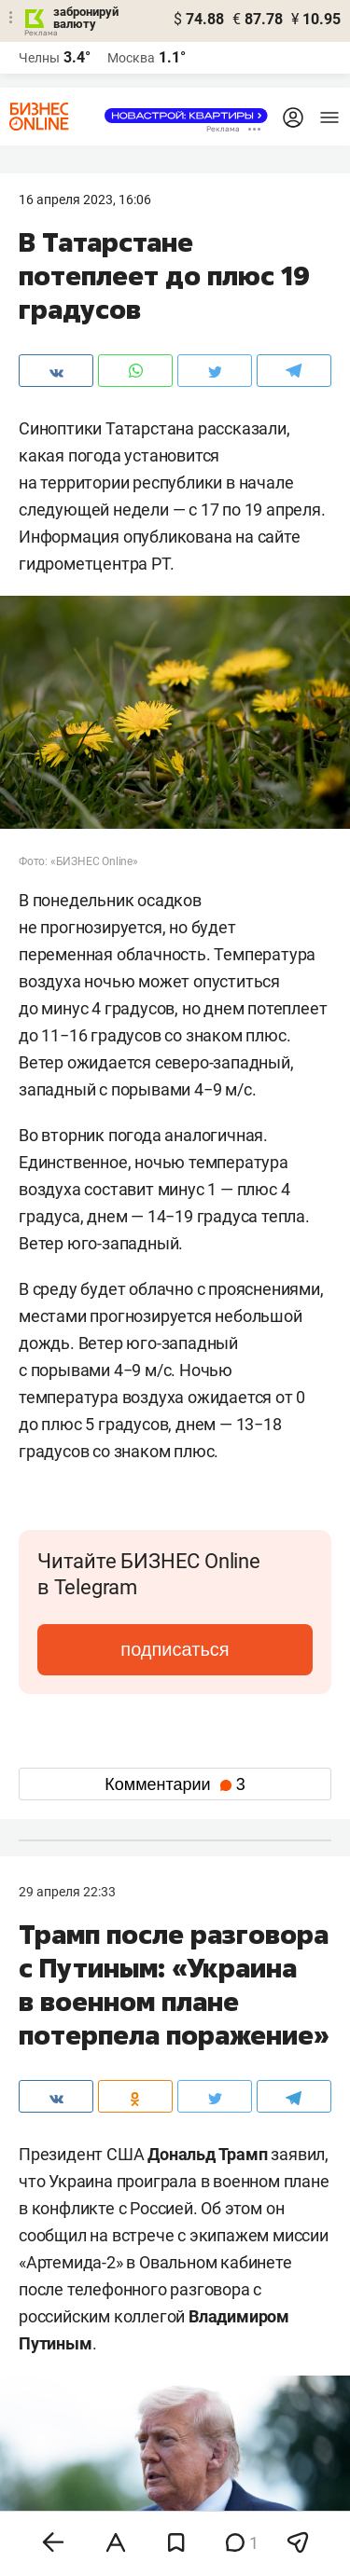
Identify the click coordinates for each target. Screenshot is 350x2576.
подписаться (174, 1649)
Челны (39, 57)
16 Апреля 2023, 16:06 (85, 199)
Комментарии (175, 1784)
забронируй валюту (86, 18)
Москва (131, 57)
